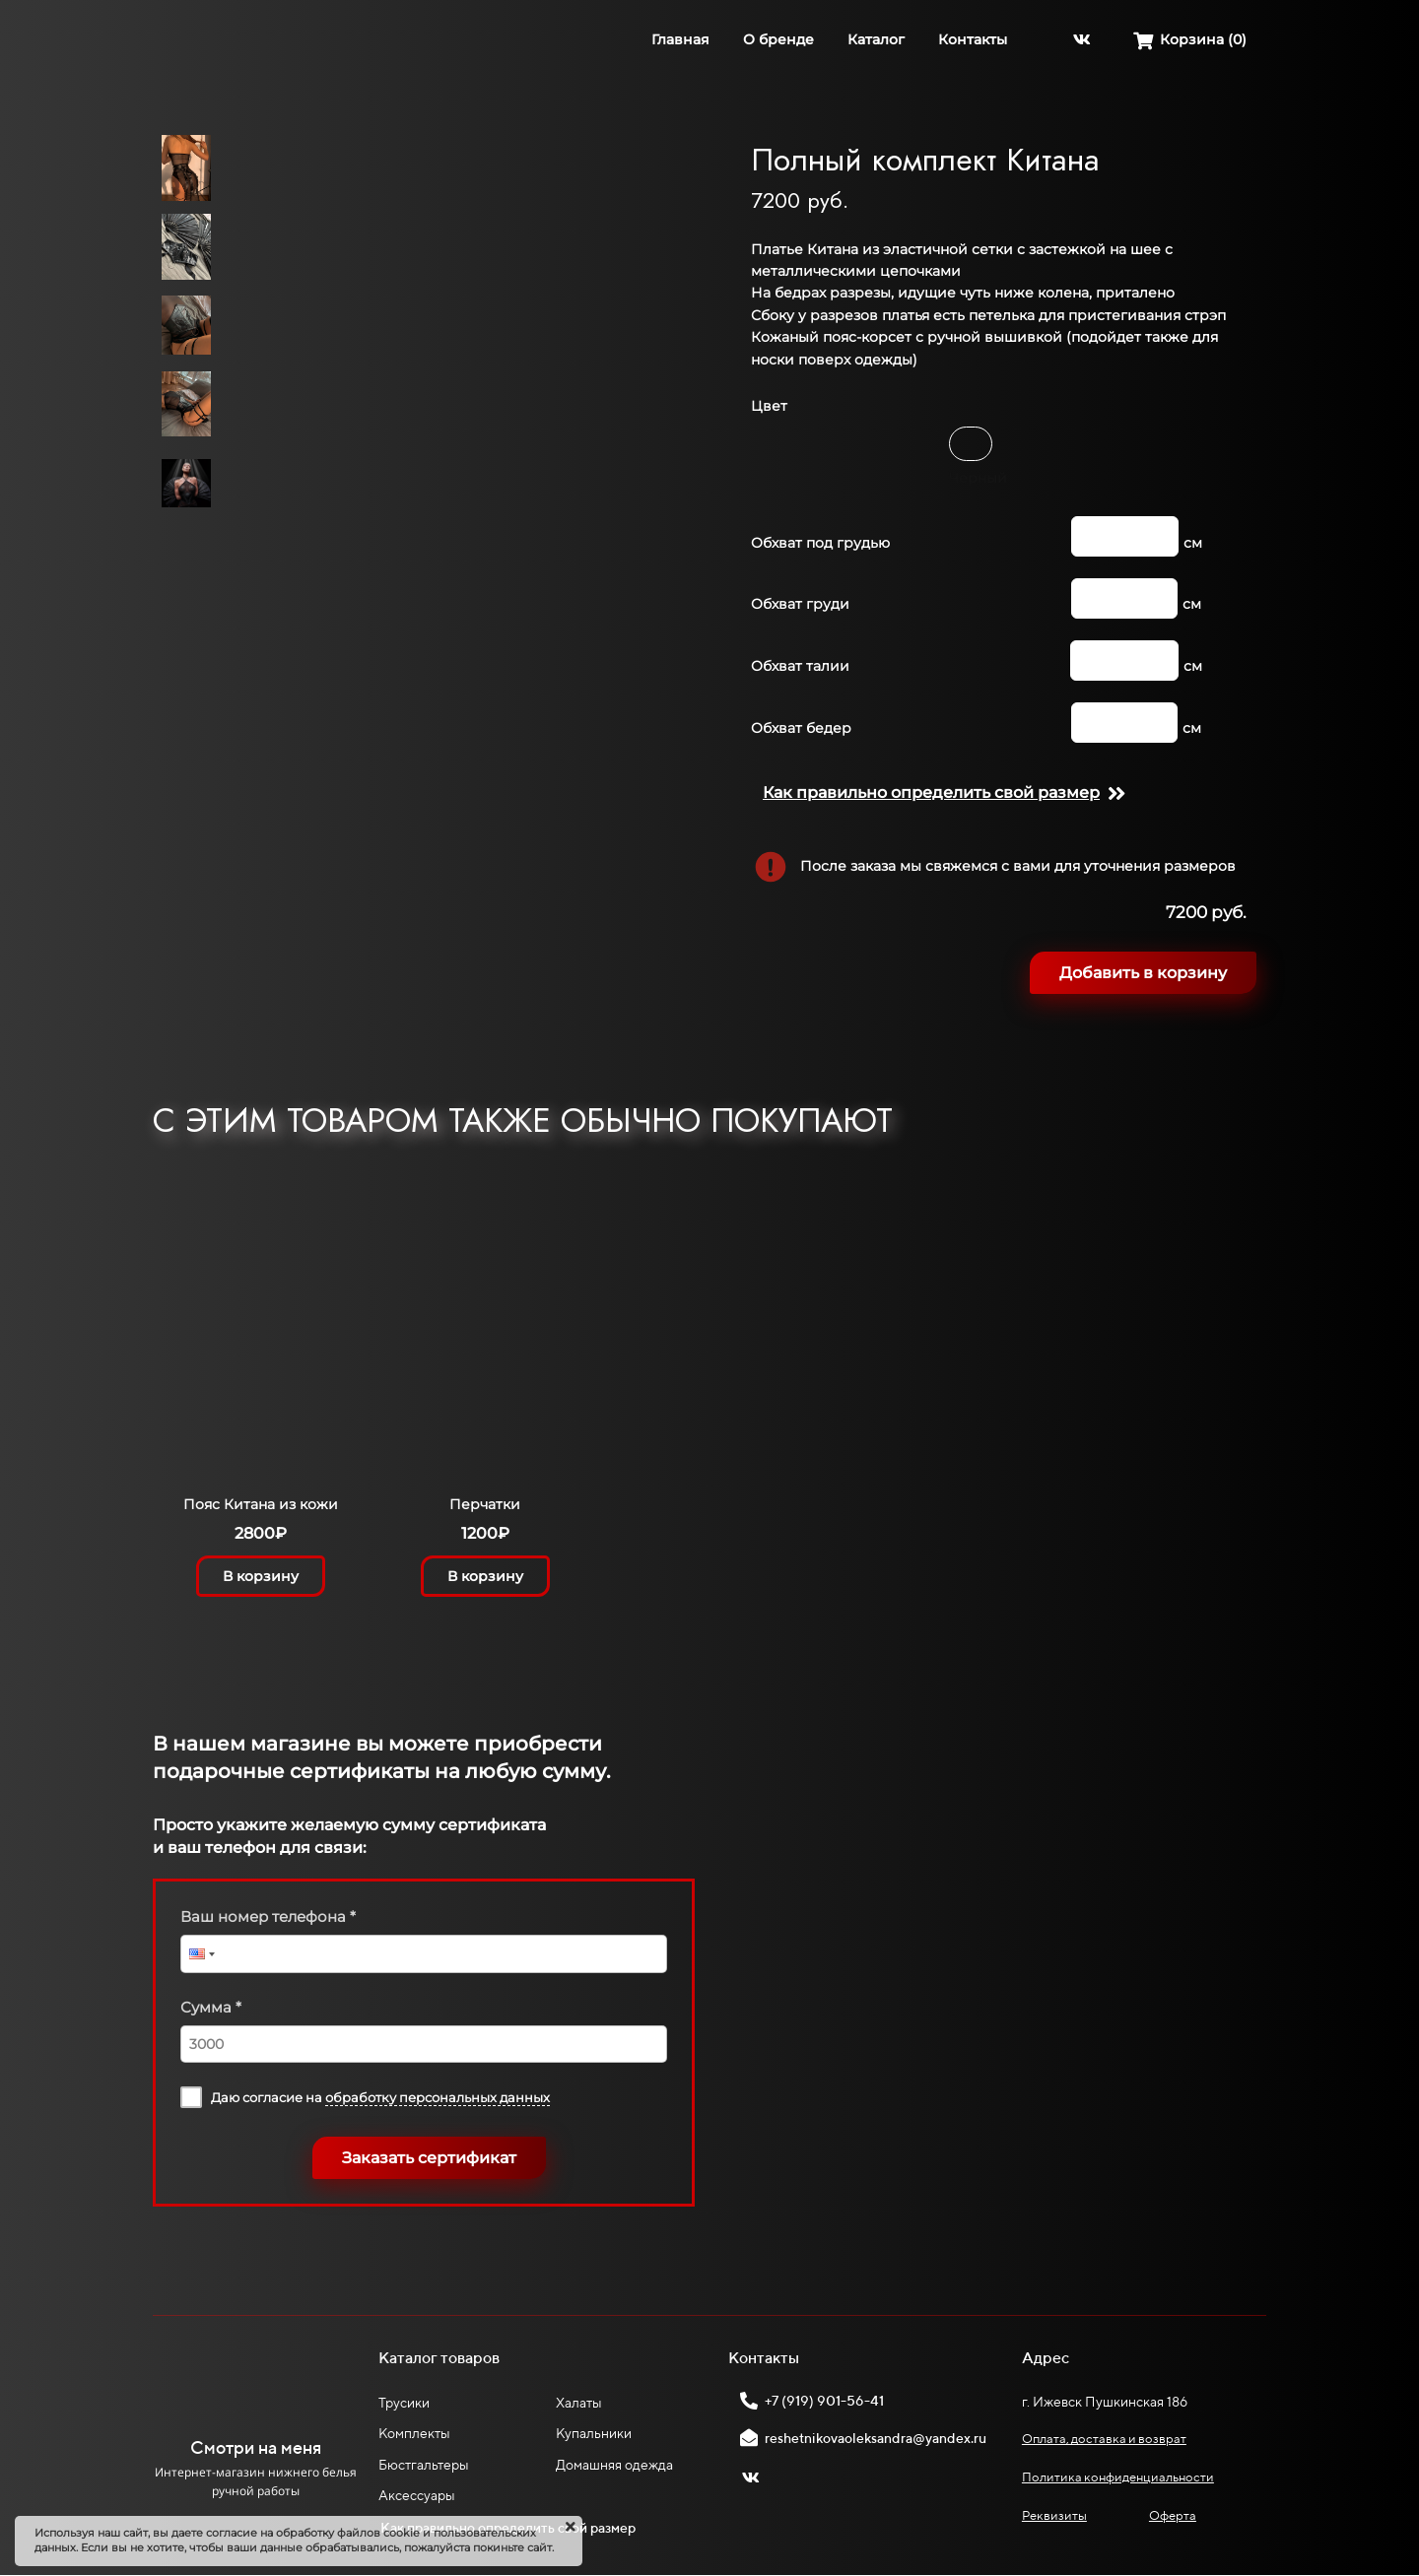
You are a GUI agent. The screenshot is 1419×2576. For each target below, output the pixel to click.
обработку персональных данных (437, 2097)
